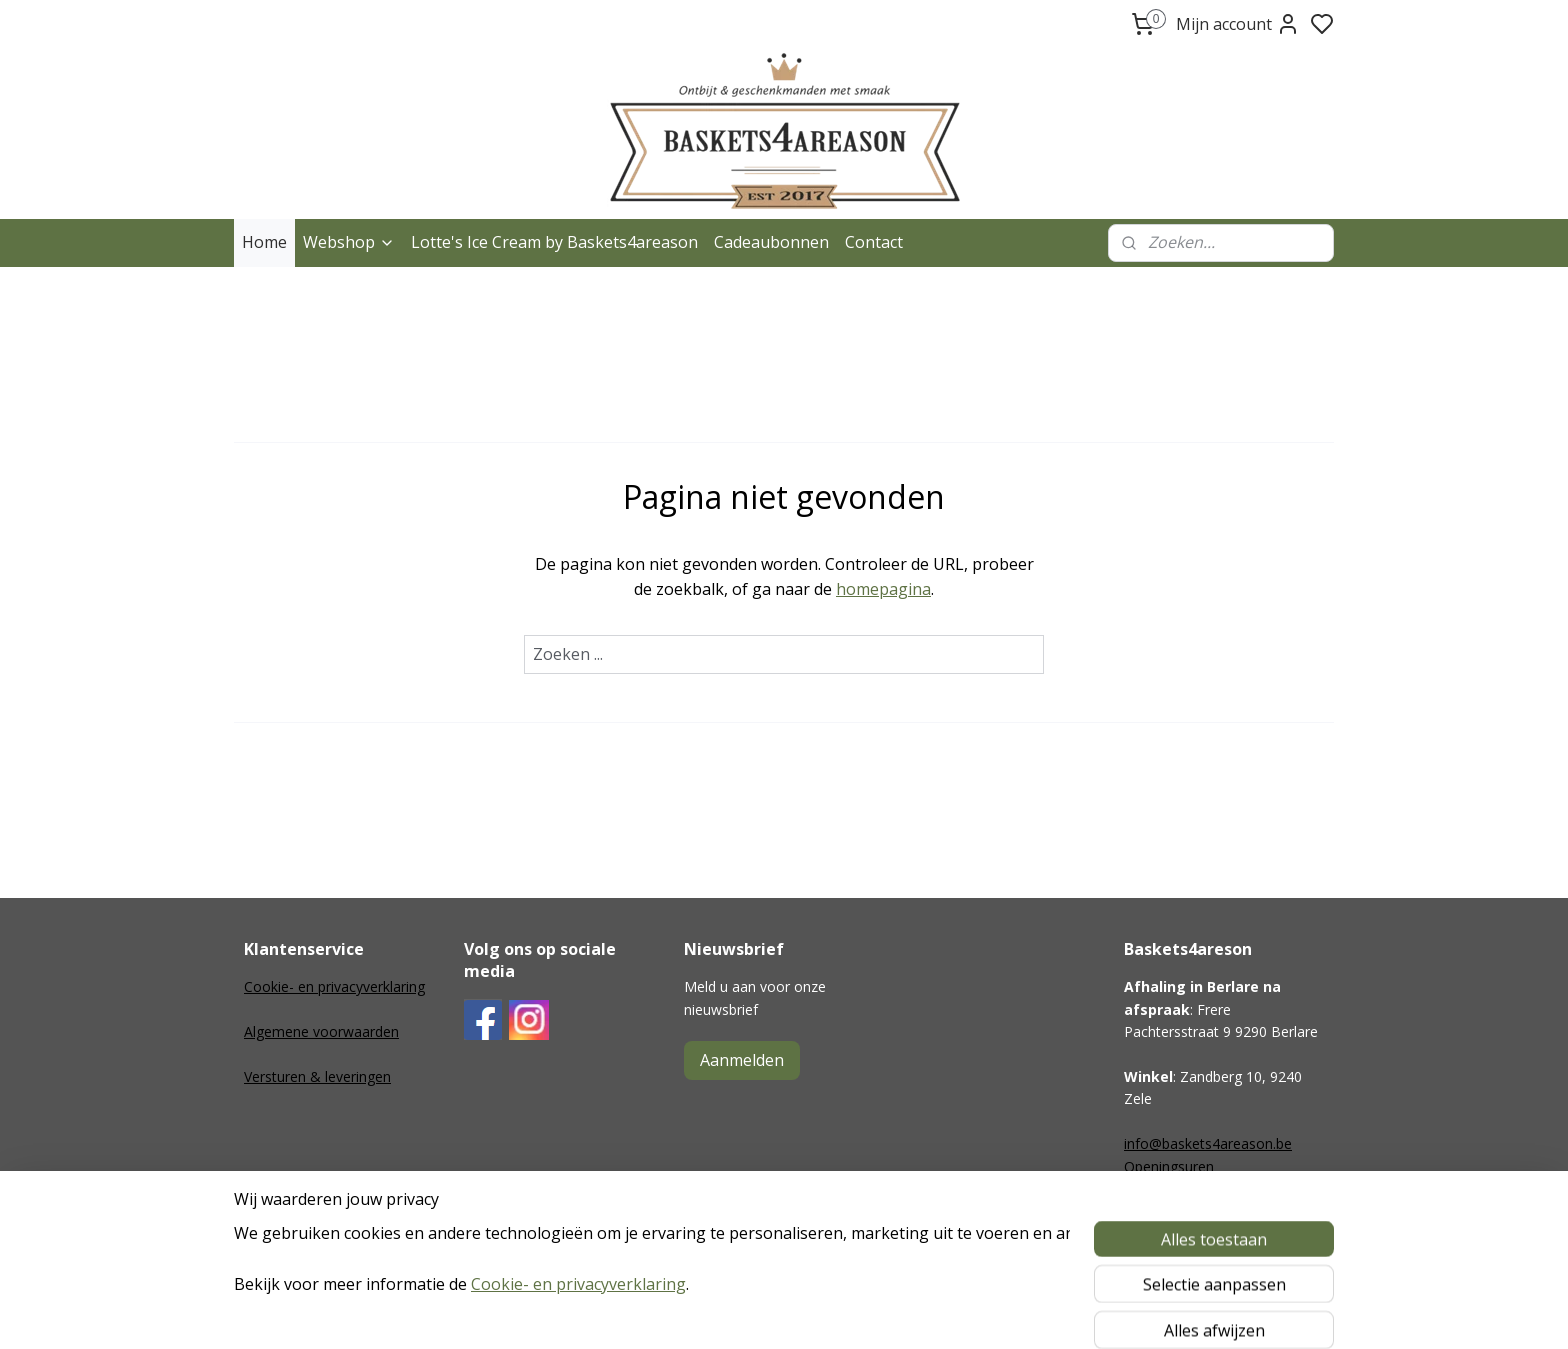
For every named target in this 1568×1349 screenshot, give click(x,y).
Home (264, 242)
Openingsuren (1169, 1166)
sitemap (857, 1312)
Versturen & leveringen (317, 1076)
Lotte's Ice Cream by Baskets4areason (554, 242)
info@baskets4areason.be (1208, 1143)
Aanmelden (742, 1060)
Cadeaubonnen (771, 242)
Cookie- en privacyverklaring (334, 986)
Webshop (349, 242)
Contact (874, 242)
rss (899, 1312)
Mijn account (1238, 24)
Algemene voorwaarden (321, 1031)
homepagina (883, 589)
